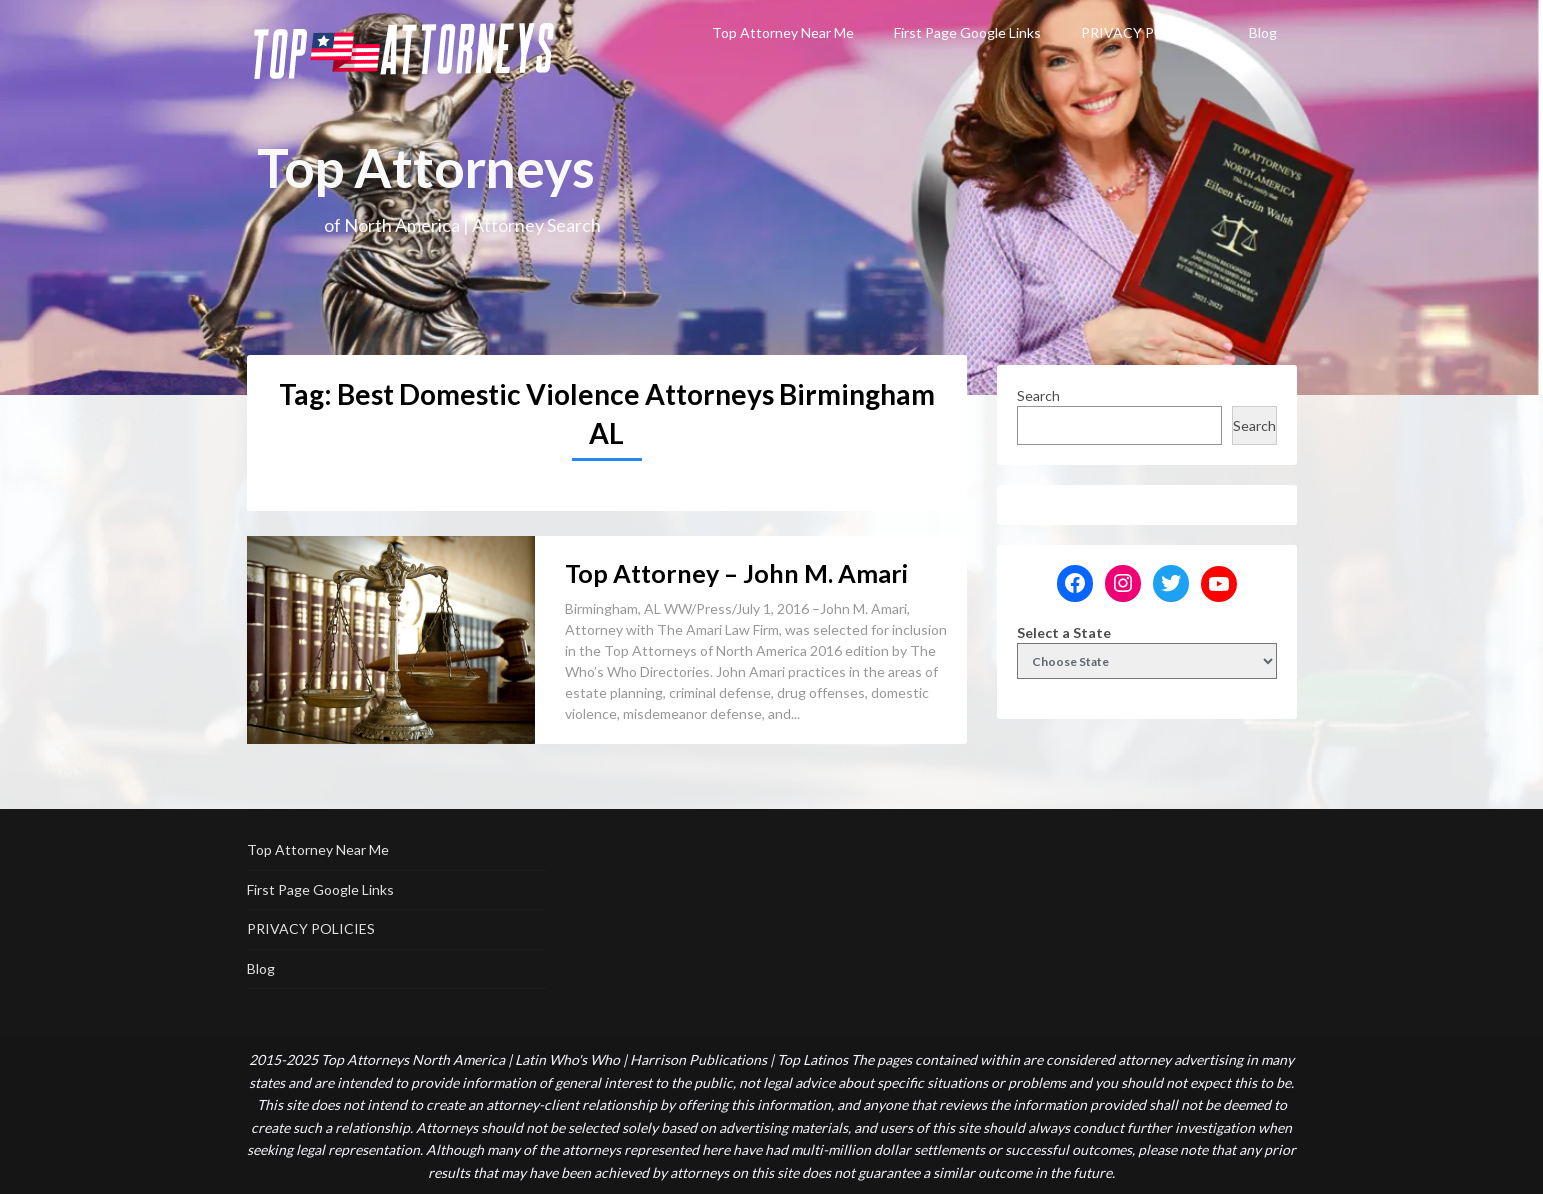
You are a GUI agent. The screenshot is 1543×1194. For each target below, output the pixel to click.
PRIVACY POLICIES (1145, 32)
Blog (1263, 32)
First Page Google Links (967, 32)
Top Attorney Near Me (783, 32)
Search (1038, 395)
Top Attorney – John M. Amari (736, 573)
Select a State (1064, 632)
